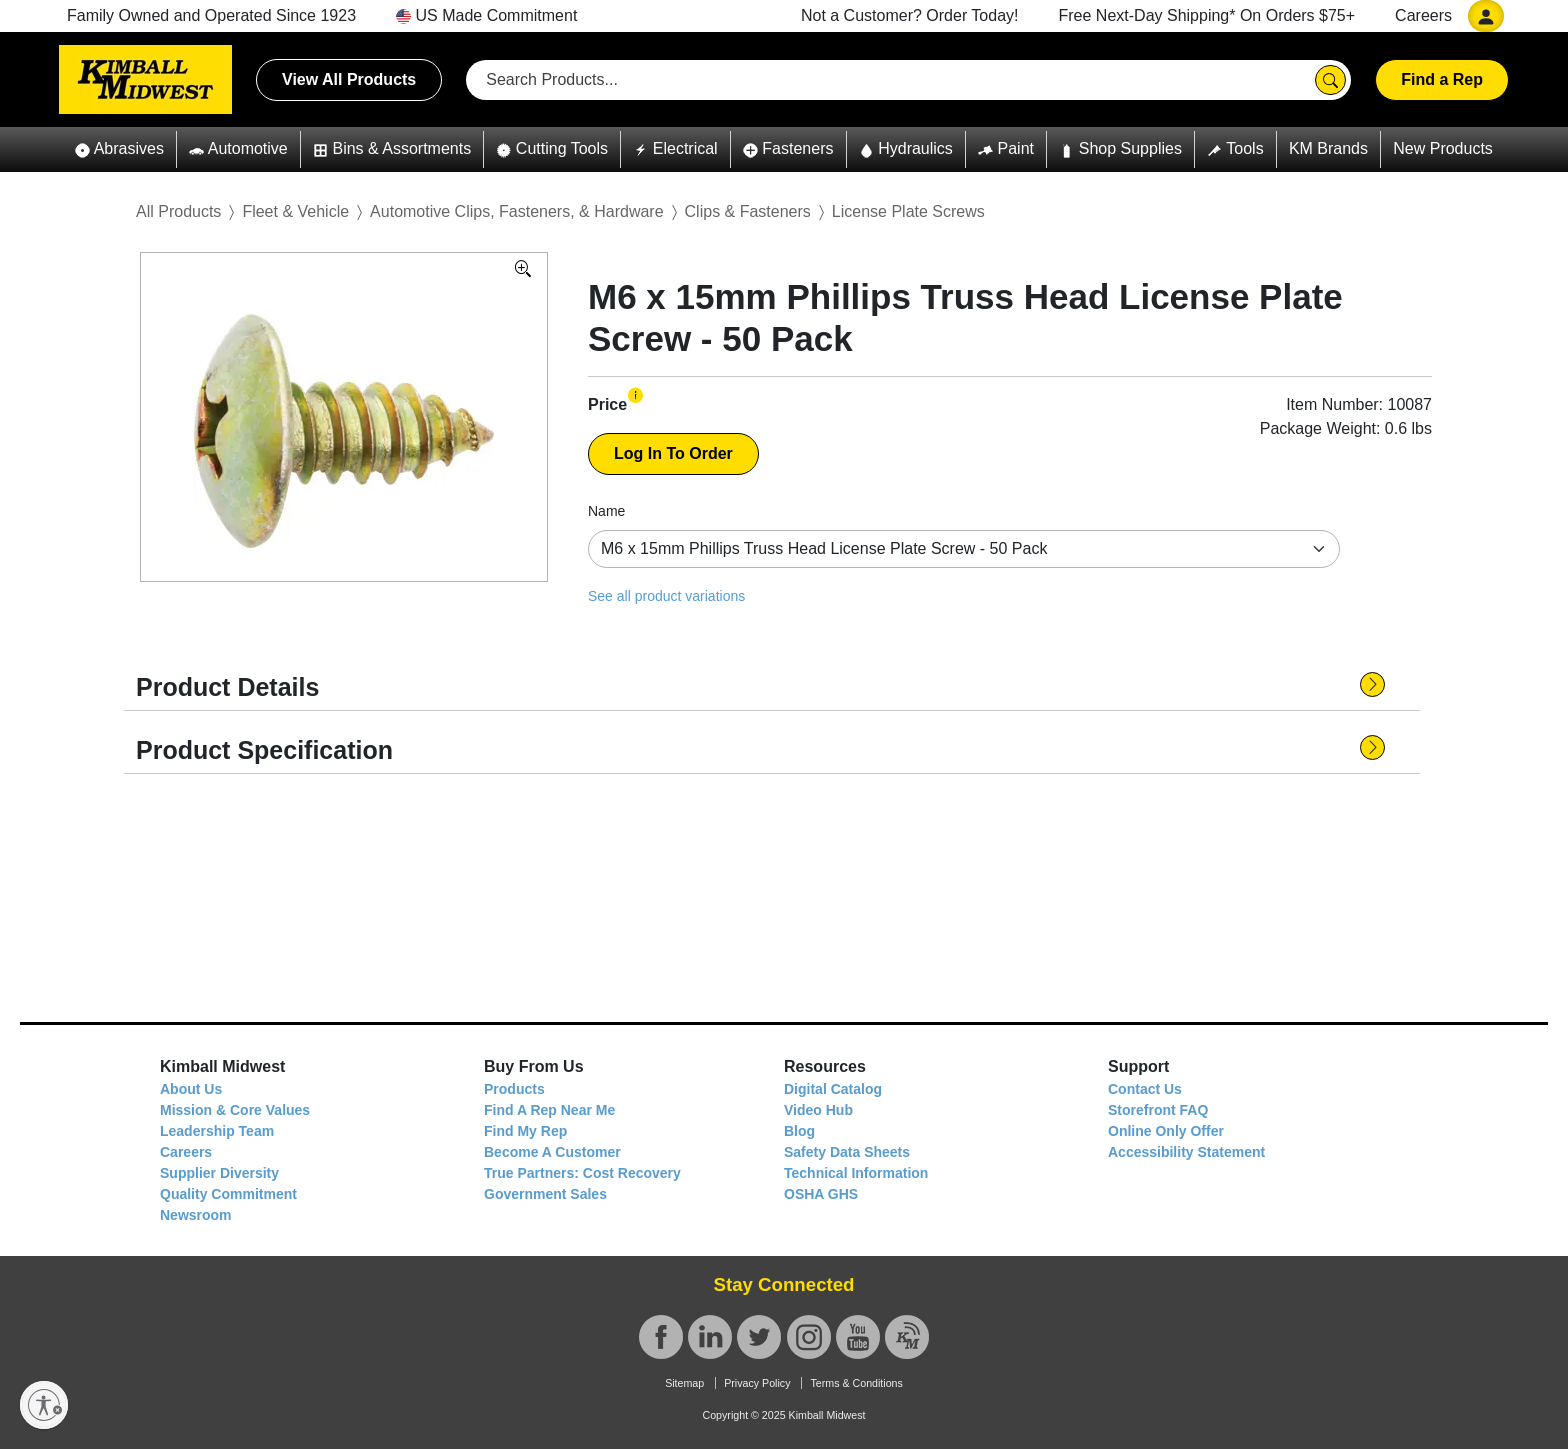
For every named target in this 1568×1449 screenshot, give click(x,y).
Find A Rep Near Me (549, 1110)
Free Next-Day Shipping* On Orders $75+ (1207, 15)
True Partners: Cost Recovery (582, 1173)
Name (606, 511)
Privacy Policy (757, 1383)
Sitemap (684, 1383)
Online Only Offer (1166, 1131)
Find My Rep (525, 1131)
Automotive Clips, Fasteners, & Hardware (516, 211)
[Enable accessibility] (44, 1405)
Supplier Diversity (219, 1173)
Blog (799, 1131)
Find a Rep (1442, 79)
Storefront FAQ (1158, 1110)
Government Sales (545, 1194)
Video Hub (818, 1110)
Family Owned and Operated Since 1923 (211, 15)
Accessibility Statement (1186, 1152)
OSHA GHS (821, 1194)
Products (514, 1089)
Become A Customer (552, 1152)
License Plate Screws (908, 211)
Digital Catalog (833, 1089)
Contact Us (1145, 1089)
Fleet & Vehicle (295, 211)
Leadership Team (217, 1131)
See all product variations (666, 596)
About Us (191, 1089)
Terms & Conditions (856, 1383)
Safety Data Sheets (847, 1152)
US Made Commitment (486, 15)
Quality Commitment (228, 1194)
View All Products (349, 79)
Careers (1423, 15)
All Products (178, 211)
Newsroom (196, 1215)
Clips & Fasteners (748, 211)
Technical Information (856, 1173)
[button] (119, 149)
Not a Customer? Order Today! (910, 15)
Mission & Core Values (235, 1110)
